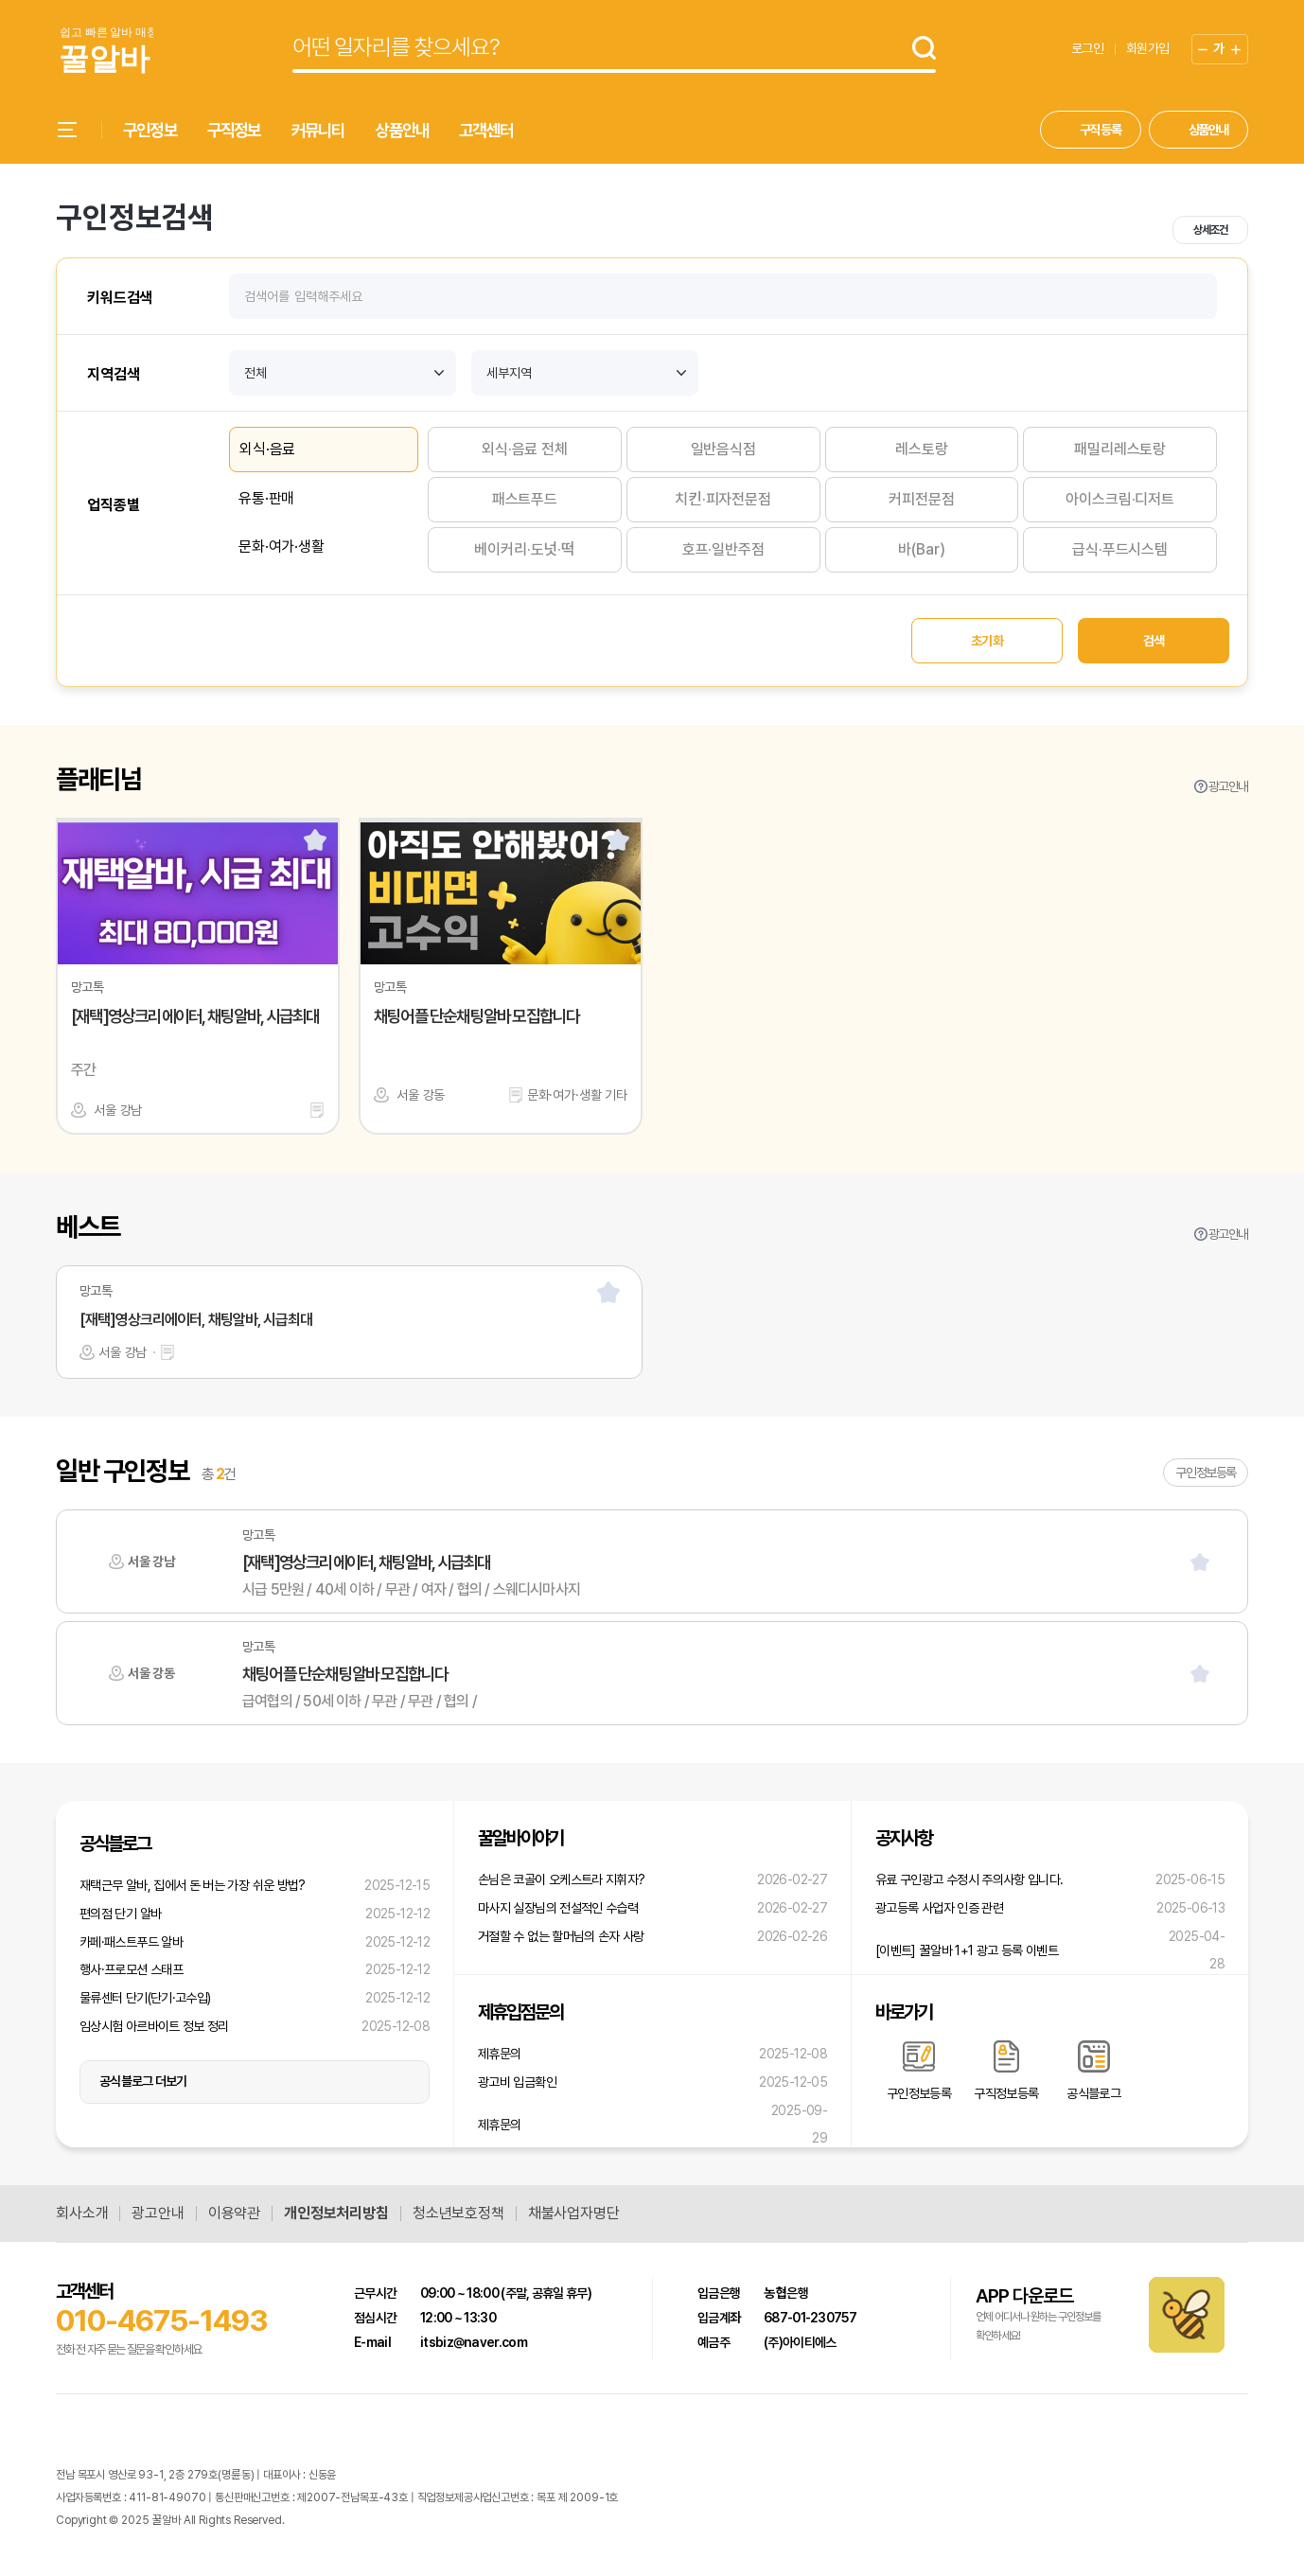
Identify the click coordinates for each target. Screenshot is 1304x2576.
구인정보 (150, 130)
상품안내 (402, 130)
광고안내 (1228, 786)
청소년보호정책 (458, 2213)
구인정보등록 (1205, 1472)
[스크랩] (315, 839)
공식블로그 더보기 (143, 2081)
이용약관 (234, 2213)
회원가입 (1147, 48)
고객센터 (486, 130)
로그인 (1087, 48)
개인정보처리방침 (336, 2213)
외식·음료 (267, 449)
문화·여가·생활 (281, 547)
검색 (1154, 640)
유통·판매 (266, 498)
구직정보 (234, 130)
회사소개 (82, 2213)
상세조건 (1209, 230)
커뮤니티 (318, 130)
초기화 (987, 640)
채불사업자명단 (574, 2213)
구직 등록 (1100, 129)
